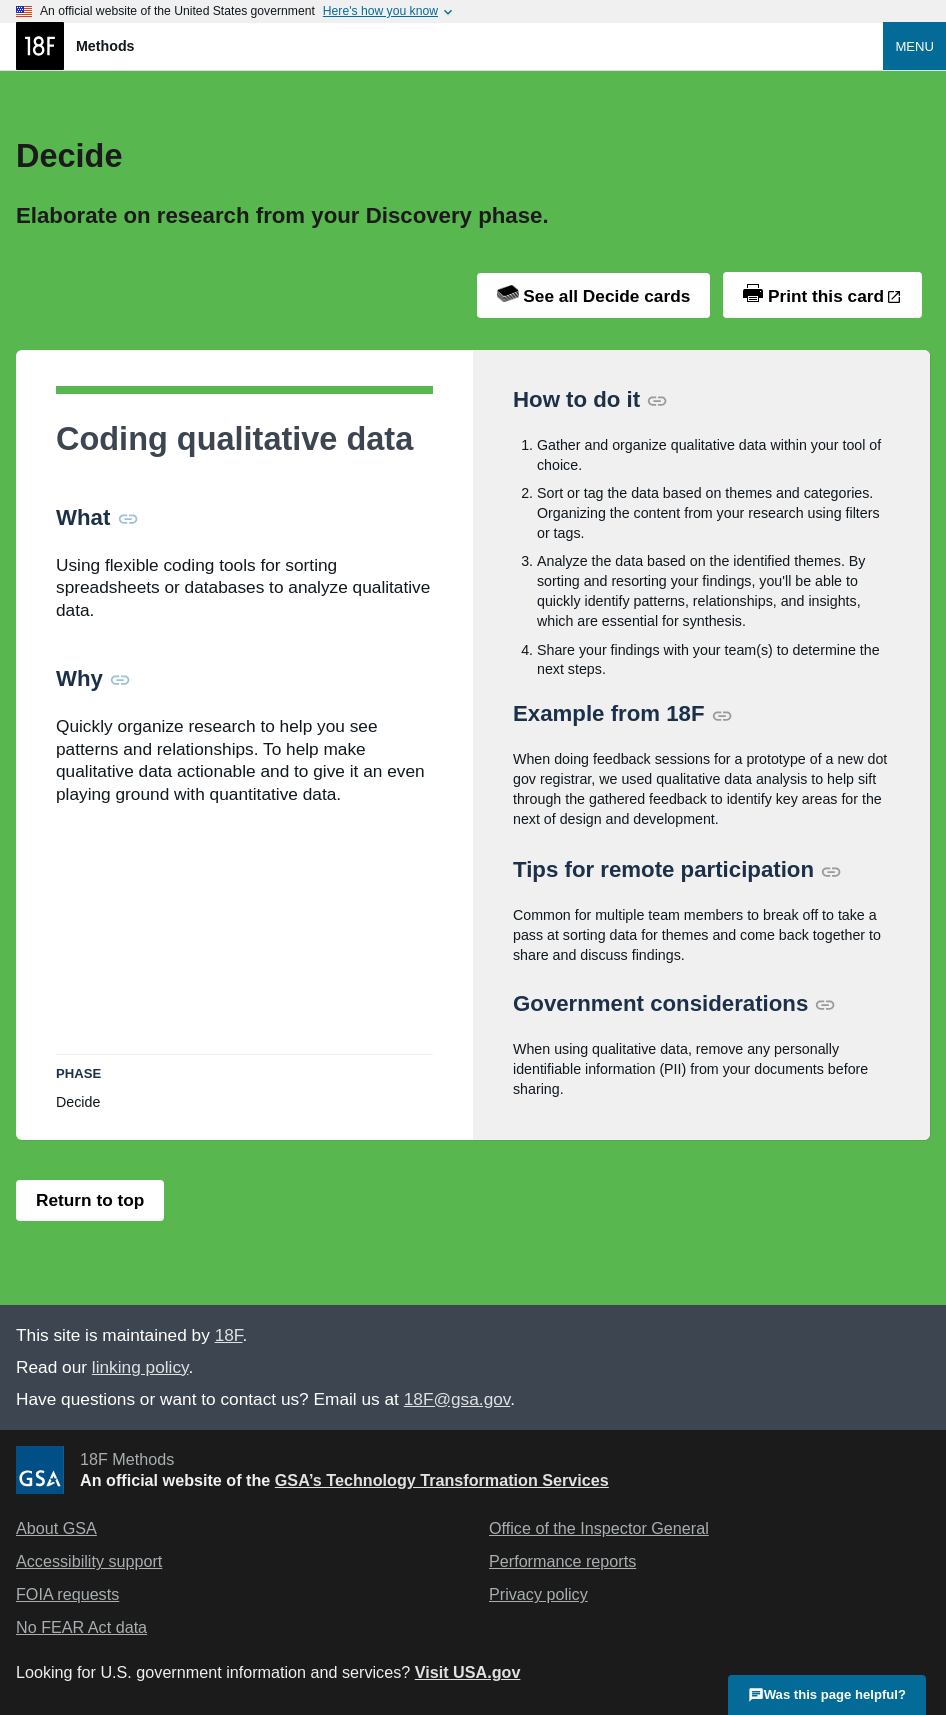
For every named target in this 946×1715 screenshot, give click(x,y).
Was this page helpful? (827, 1693)
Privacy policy (538, 1594)
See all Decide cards (594, 295)
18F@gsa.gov (457, 1399)
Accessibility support (89, 1561)
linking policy (140, 1367)
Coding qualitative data (234, 439)
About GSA (56, 1528)
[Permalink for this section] (128, 517)
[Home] (449, 46)
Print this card (813, 295)
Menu (914, 46)
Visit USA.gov (468, 1672)
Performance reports (562, 1561)
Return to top (90, 1200)
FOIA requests (67, 1594)
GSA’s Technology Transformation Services (442, 1480)
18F (229, 1335)
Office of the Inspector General (599, 1528)
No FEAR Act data (81, 1627)
